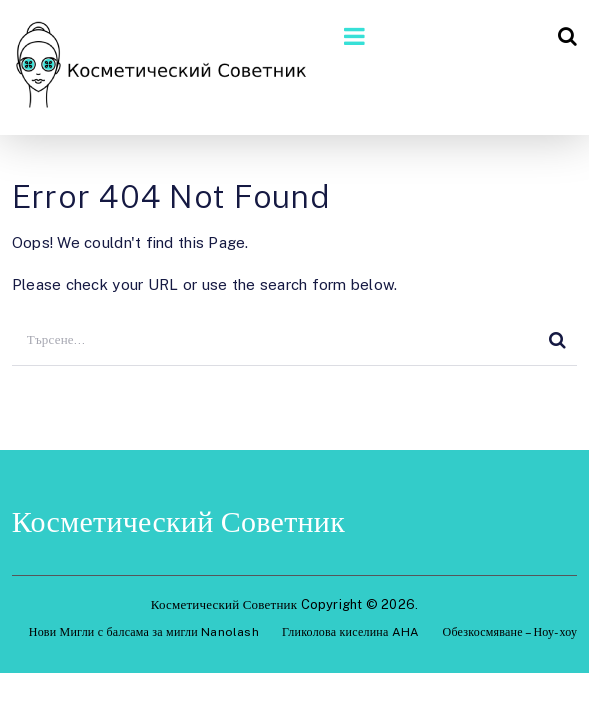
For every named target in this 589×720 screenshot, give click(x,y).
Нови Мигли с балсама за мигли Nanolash (144, 632)
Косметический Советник (178, 521)
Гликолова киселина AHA (350, 632)
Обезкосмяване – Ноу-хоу (510, 632)
